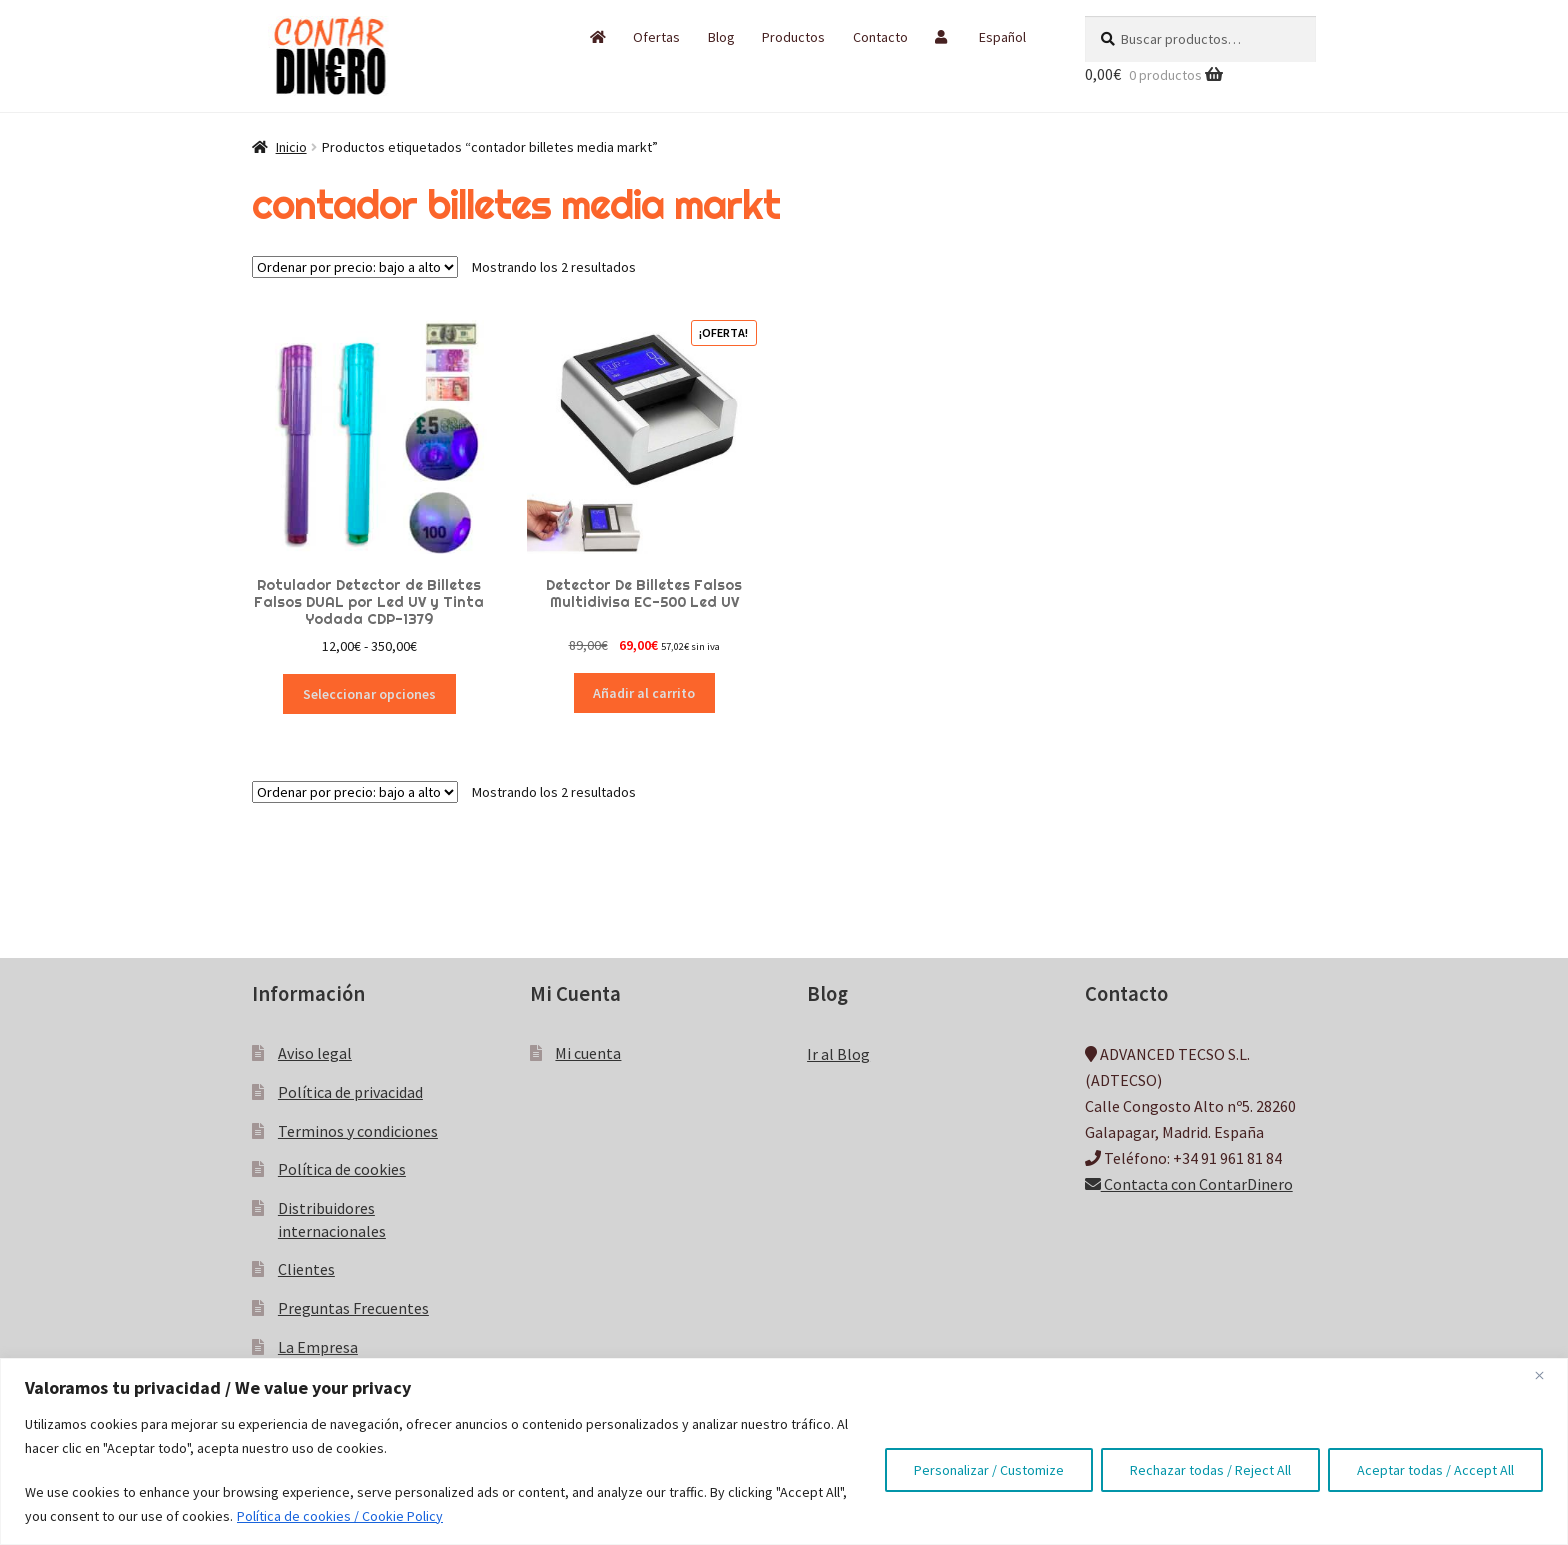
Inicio (291, 147)
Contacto (880, 37)
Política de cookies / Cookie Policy (340, 1516)
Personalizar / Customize (989, 1470)
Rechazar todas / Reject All (1210, 1470)
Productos (793, 37)
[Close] (1547, 1375)
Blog (721, 37)
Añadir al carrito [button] (644, 693)
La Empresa (318, 1347)
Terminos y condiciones (358, 1131)
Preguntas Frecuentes (353, 1308)
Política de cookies (342, 1169)
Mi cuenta (588, 1053)
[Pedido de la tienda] (355, 267)
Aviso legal (315, 1053)
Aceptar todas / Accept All (1435, 1470)
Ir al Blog (838, 1054)
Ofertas (656, 37)
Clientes (306, 1269)
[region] (784, 1451)
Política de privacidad (350, 1092)
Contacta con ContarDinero (1189, 1184)
